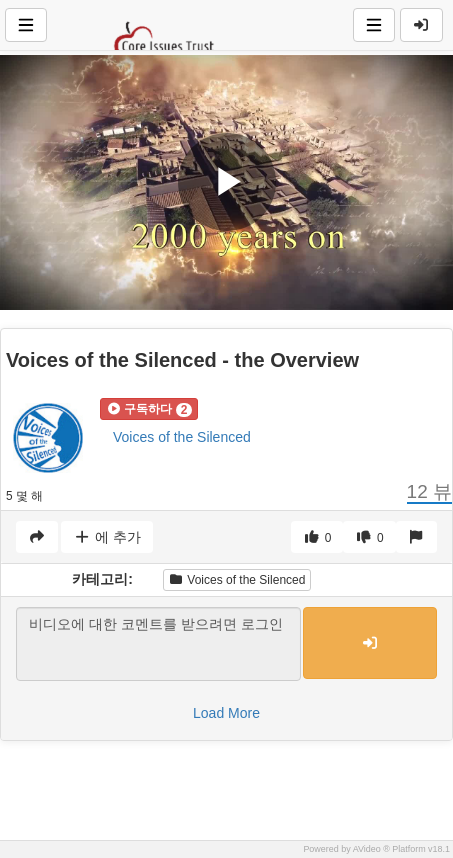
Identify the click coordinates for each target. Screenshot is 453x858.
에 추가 (106, 537)
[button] (149, 409)
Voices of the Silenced (182, 437)
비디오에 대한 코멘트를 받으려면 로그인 (158, 644)
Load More (226, 713)
